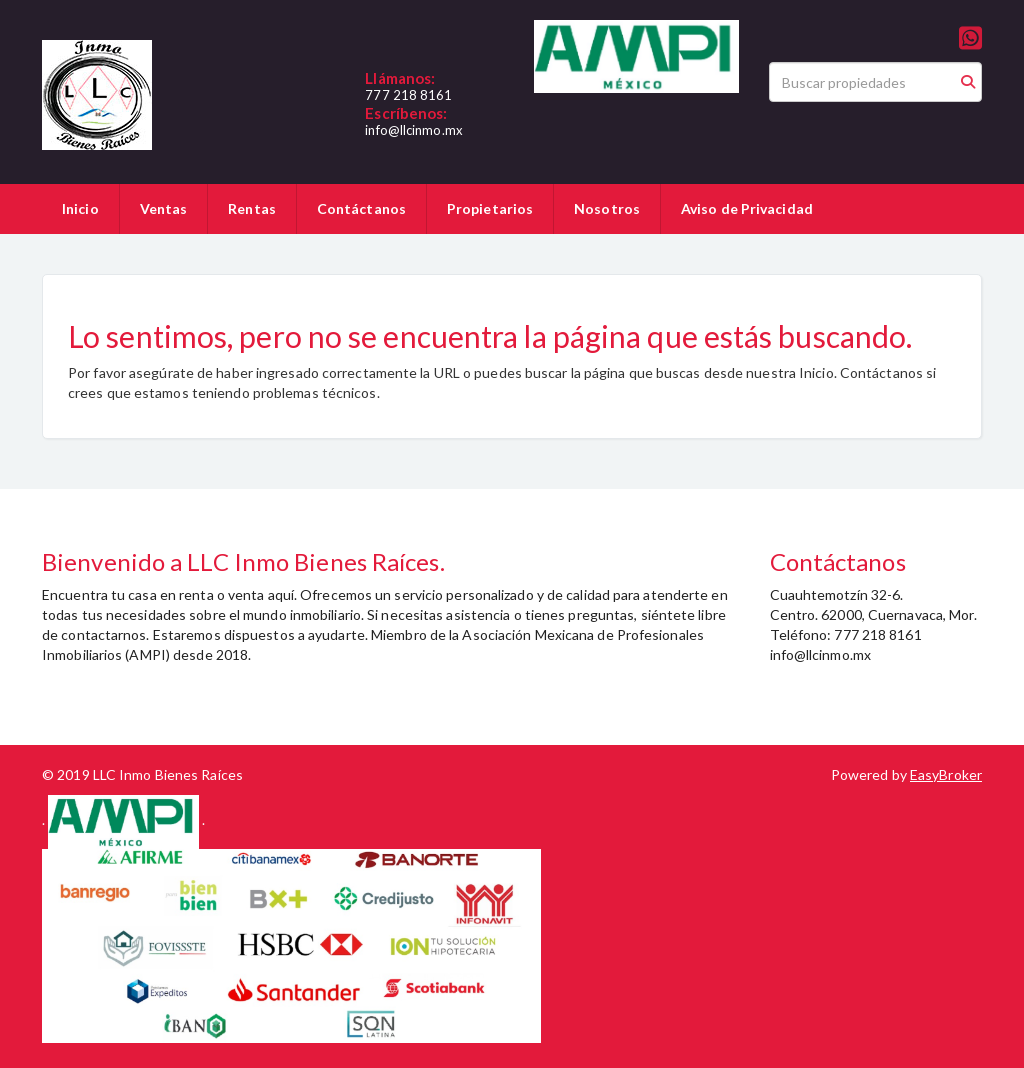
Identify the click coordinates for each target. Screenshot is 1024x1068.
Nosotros (607, 208)
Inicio (80, 208)
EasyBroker (946, 774)
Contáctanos (361, 208)
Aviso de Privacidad (747, 208)
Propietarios (490, 208)
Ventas (164, 208)
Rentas (252, 208)
